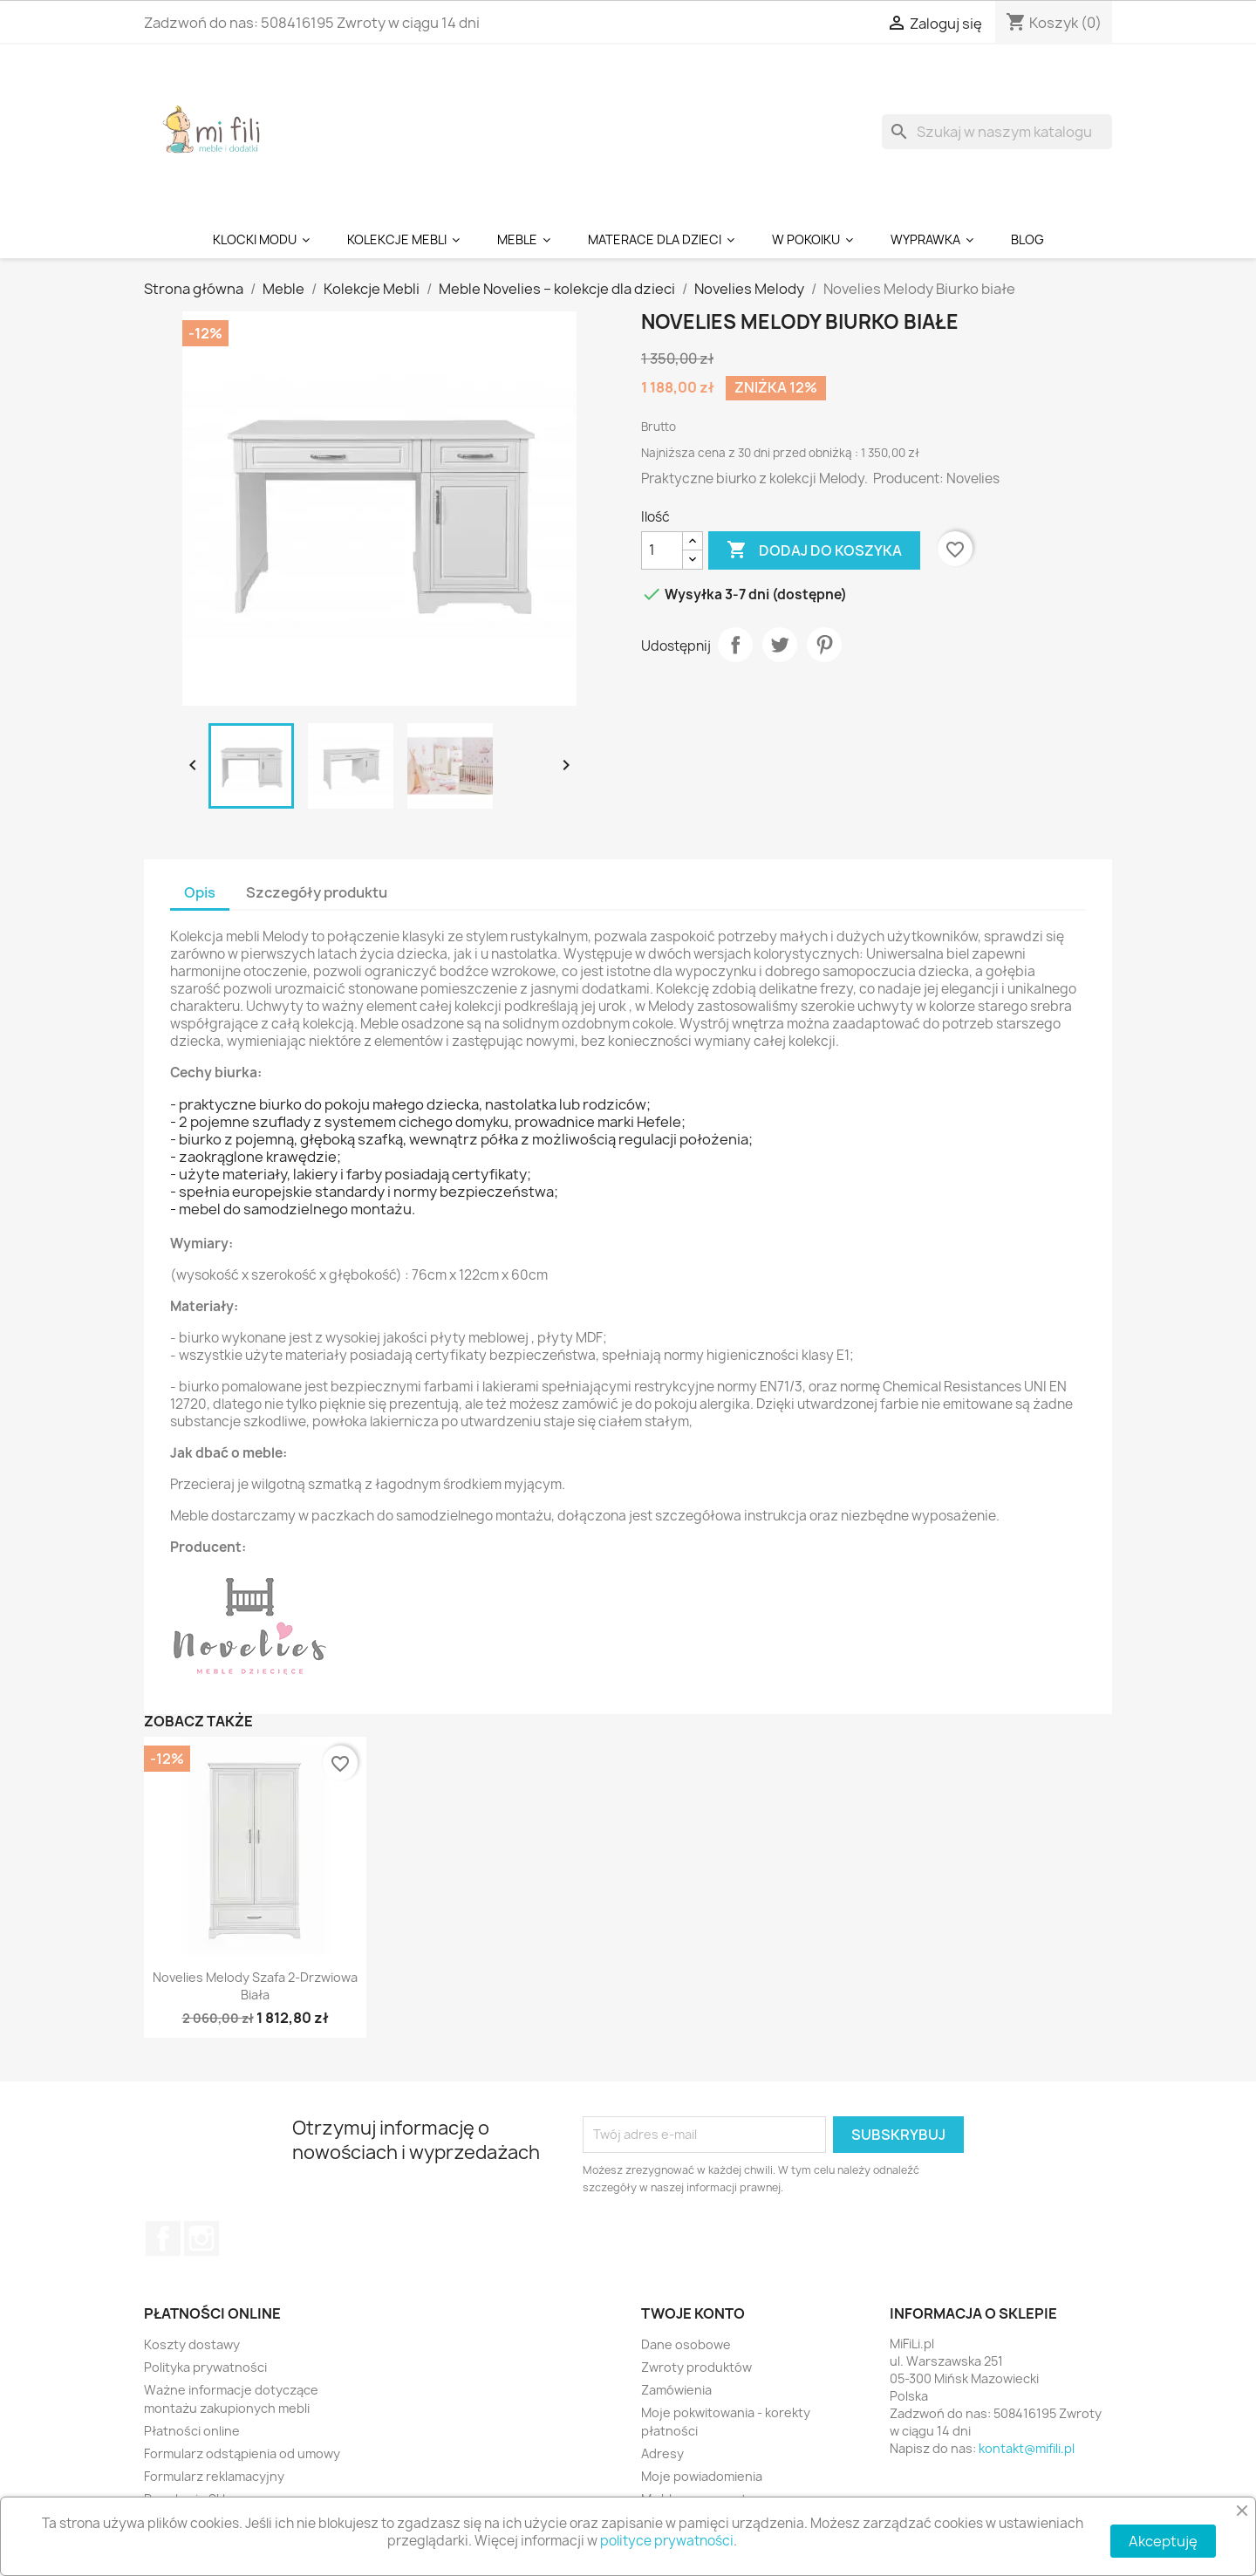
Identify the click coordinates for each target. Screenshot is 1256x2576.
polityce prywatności (667, 2541)
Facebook (163, 2238)
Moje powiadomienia (701, 2476)
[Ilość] (662, 550)
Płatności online (192, 2430)
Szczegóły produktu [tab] (316, 892)
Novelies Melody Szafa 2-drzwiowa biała (255, 1986)
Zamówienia (676, 2389)
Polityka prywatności (205, 2367)
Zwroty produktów (696, 2367)
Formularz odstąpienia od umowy (242, 2453)
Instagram (201, 2238)
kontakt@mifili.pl (1027, 2448)
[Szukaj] (997, 131)
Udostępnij (735, 644)
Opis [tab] (199, 892)
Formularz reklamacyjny (214, 2476)
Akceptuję (1163, 2541)
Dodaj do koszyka (814, 550)
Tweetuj (779, 644)
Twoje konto (693, 2313)
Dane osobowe (686, 2344)
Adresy (662, 2453)
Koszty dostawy (192, 2344)
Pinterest (824, 644)
